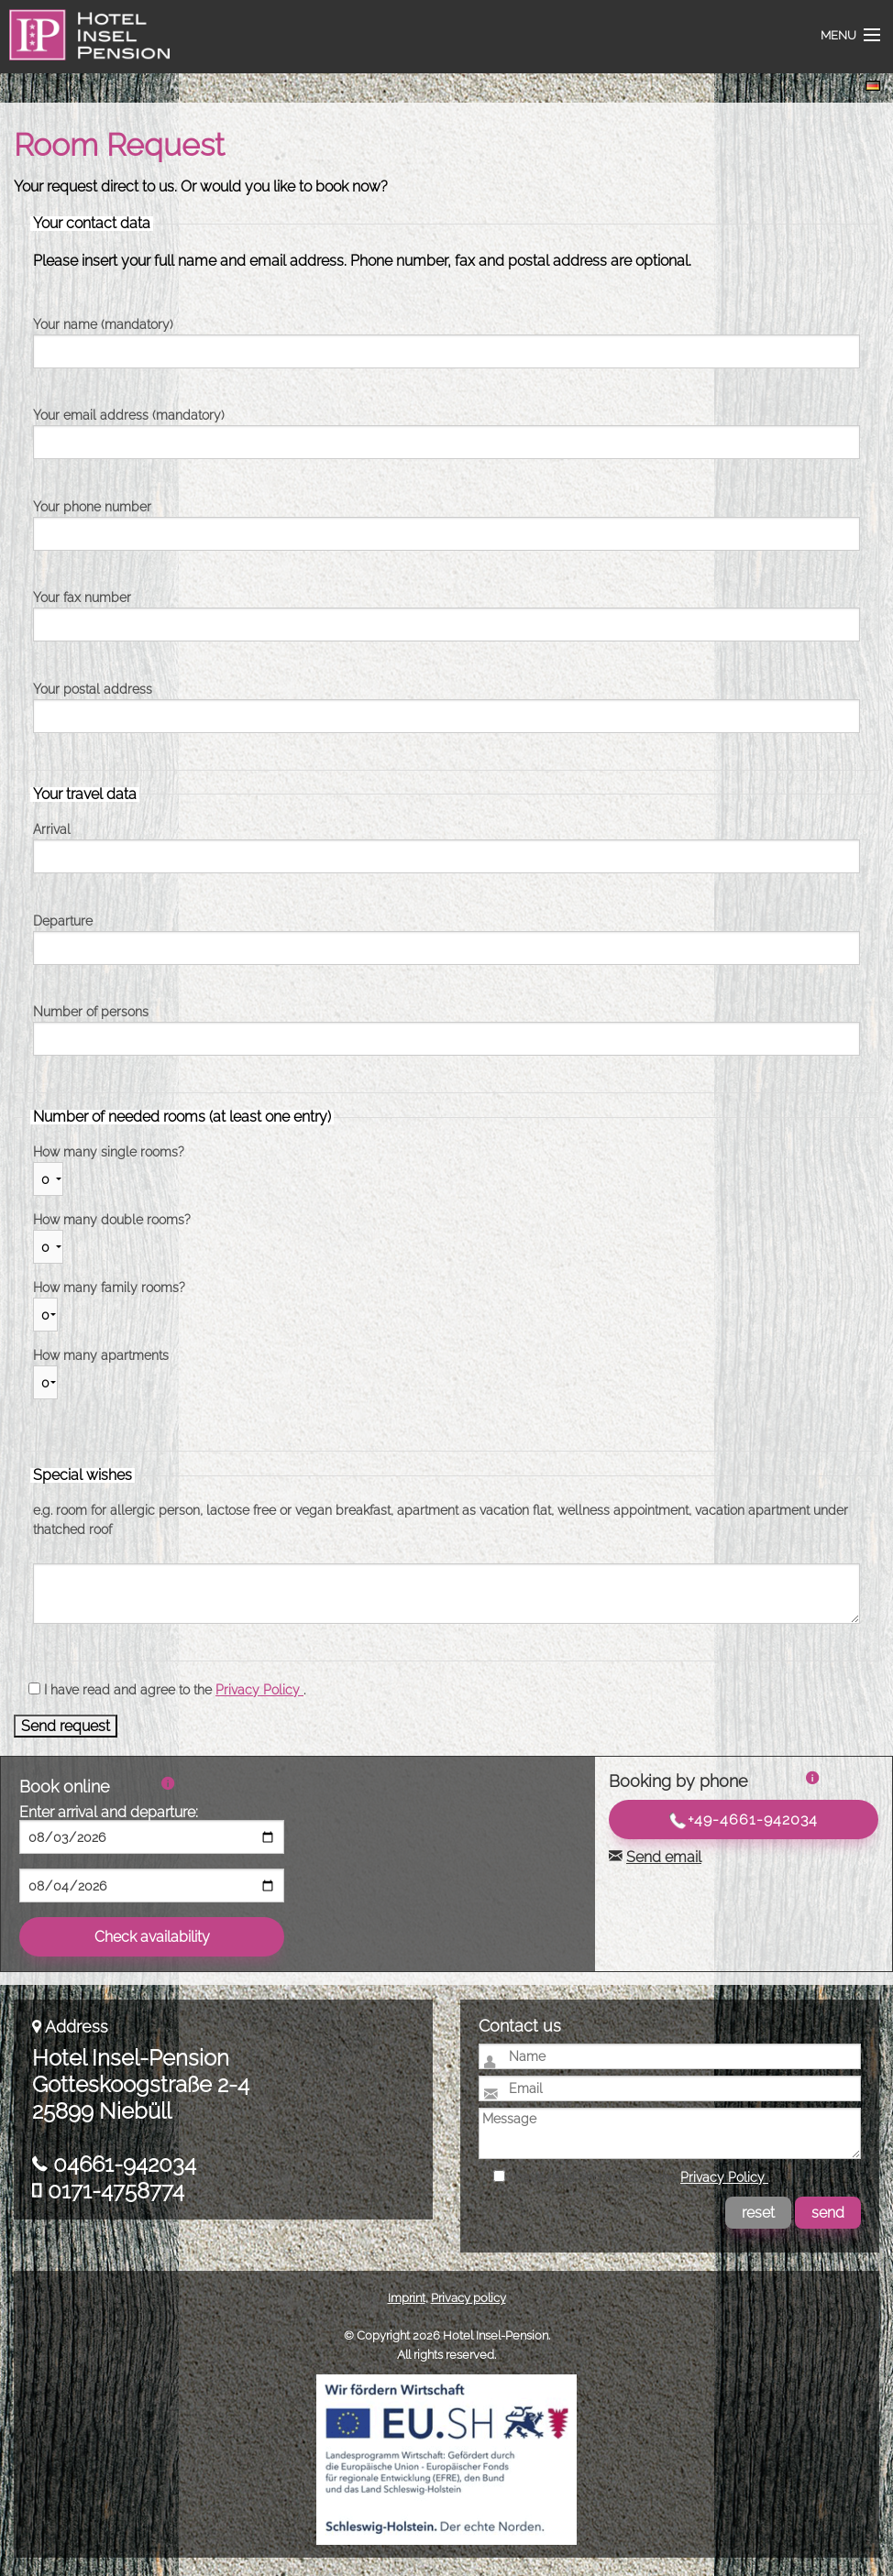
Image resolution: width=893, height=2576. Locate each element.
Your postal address (92, 689)
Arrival (52, 829)
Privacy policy (468, 2298)
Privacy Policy (259, 1690)
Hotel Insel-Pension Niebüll (84, 45)
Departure (63, 921)
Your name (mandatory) (103, 324)
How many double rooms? (112, 1219)
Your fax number (82, 597)
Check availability (152, 1937)
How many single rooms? (108, 1152)
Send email (663, 1857)
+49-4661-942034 (743, 1820)
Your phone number (92, 506)
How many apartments (101, 1355)
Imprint (406, 2298)
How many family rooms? (109, 1287)
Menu (838, 35)
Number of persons (91, 1011)
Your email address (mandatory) (129, 415)
